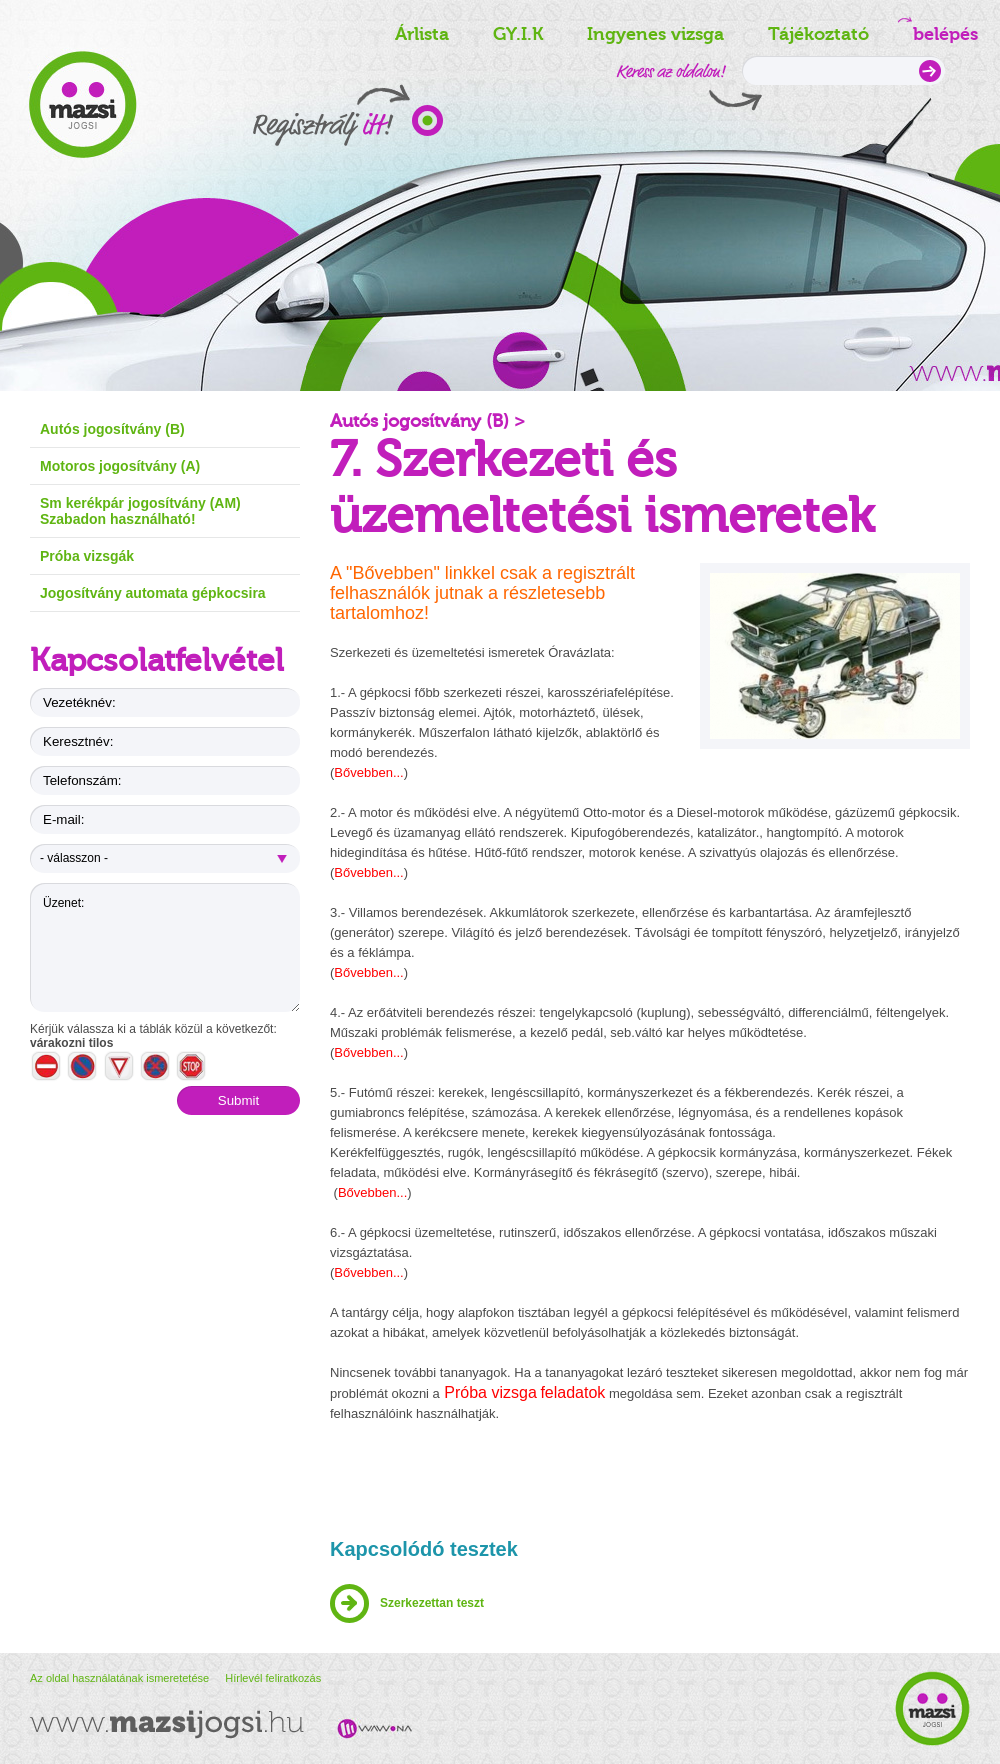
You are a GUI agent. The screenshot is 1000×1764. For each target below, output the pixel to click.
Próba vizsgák (87, 556)
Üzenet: (165, 947)
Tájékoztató (818, 34)
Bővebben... (368, 772)
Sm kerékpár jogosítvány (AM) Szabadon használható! (140, 511)
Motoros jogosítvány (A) (120, 466)
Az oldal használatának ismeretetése (121, 1678)
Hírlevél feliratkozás (273, 1678)
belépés (940, 30)
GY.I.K (518, 34)
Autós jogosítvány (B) (112, 429)
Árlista (422, 34)
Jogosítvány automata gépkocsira (153, 593)
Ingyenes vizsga (655, 34)
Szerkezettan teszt (432, 1603)
